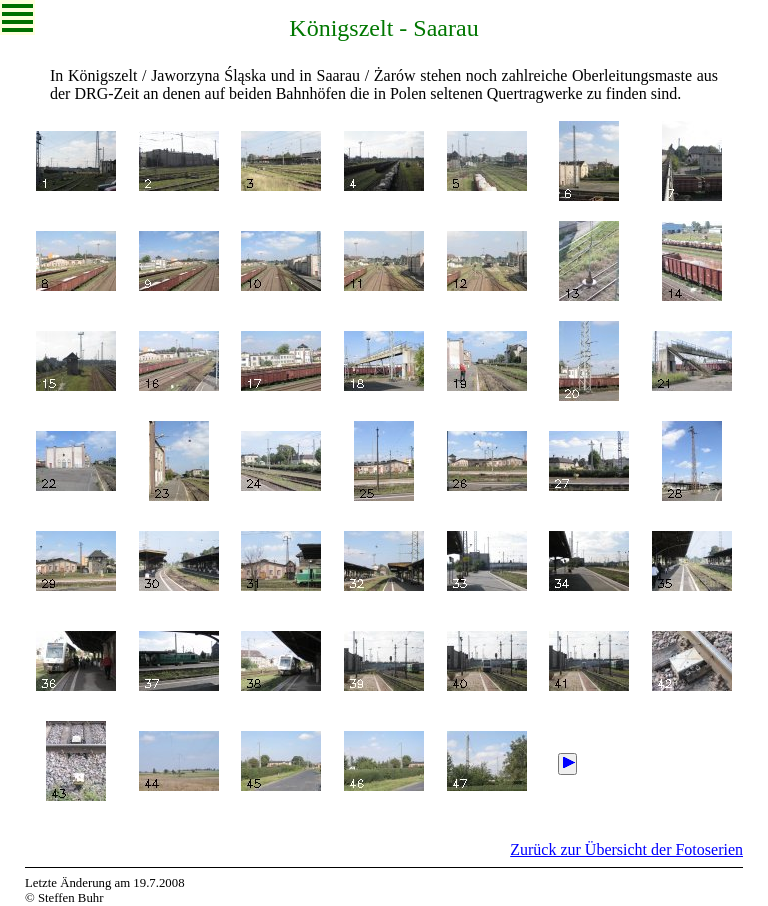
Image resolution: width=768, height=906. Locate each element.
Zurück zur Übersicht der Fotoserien (626, 849)
